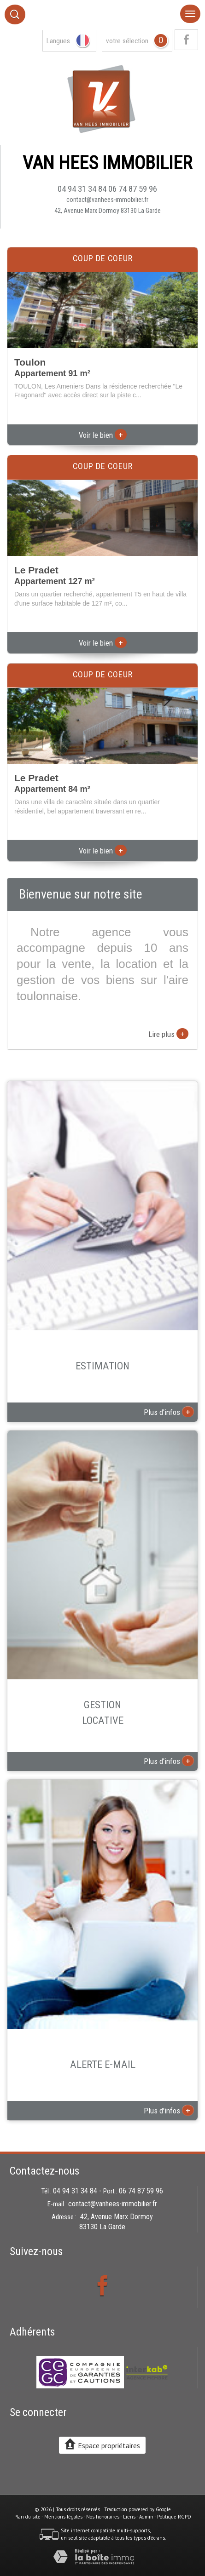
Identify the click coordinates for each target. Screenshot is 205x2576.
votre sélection (127, 41)
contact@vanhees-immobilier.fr (107, 199)
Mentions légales (63, 2516)
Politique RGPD (174, 2516)
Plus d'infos (169, 1411)
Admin (146, 2516)
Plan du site (27, 2516)
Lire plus (168, 1033)
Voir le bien (103, 435)
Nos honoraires (102, 2516)
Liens (129, 2516)
